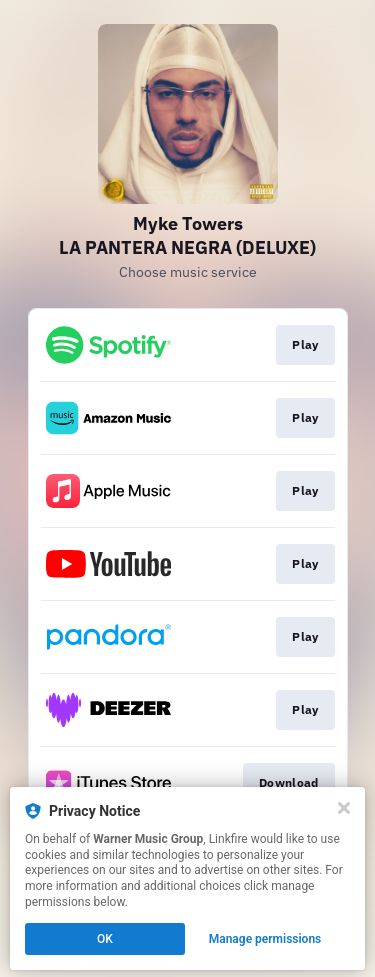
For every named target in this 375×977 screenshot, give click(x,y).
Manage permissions (265, 939)
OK (105, 939)
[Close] (344, 808)
